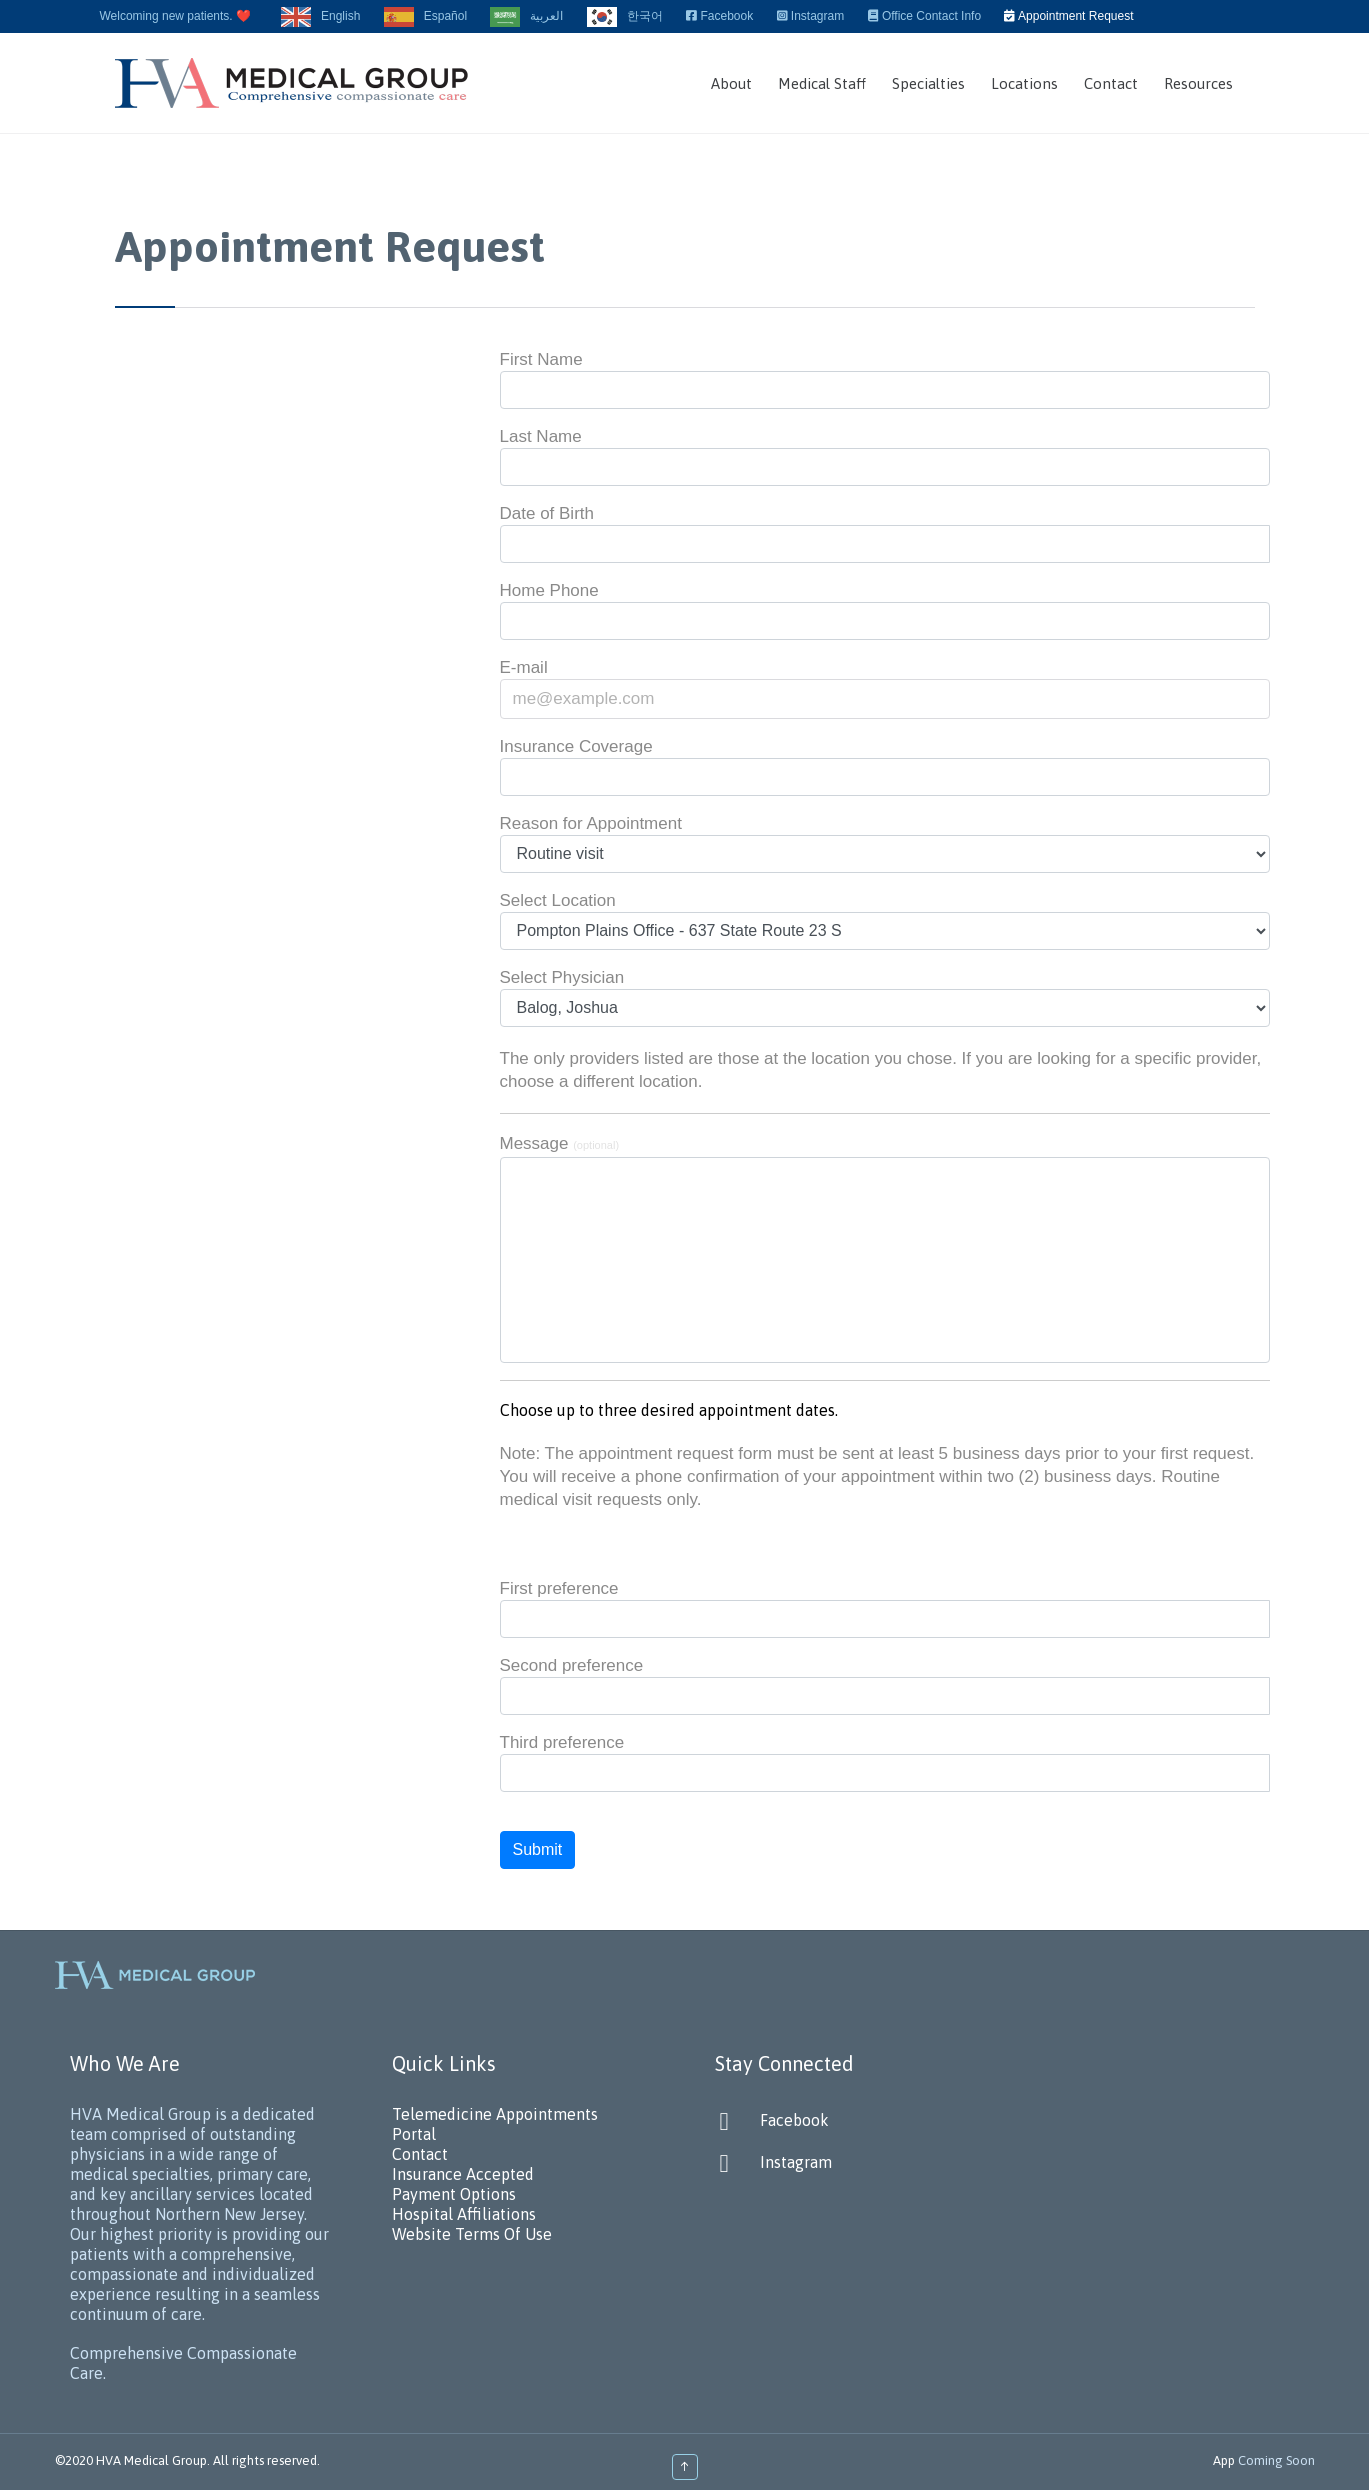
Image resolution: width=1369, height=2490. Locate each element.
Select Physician (562, 977)
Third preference (562, 1742)
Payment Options (454, 2194)
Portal (414, 2134)
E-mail (524, 667)
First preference (559, 1588)
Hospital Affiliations (464, 2214)
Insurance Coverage (576, 746)
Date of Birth (547, 513)
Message (560, 1143)
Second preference (572, 1665)
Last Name (541, 436)
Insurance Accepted (463, 2174)
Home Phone (549, 590)
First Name (541, 359)
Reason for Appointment (591, 823)
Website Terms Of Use (472, 2234)
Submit (538, 1849)
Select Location (558, 900)
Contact (420, 2154)
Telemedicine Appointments (495, 2114)
